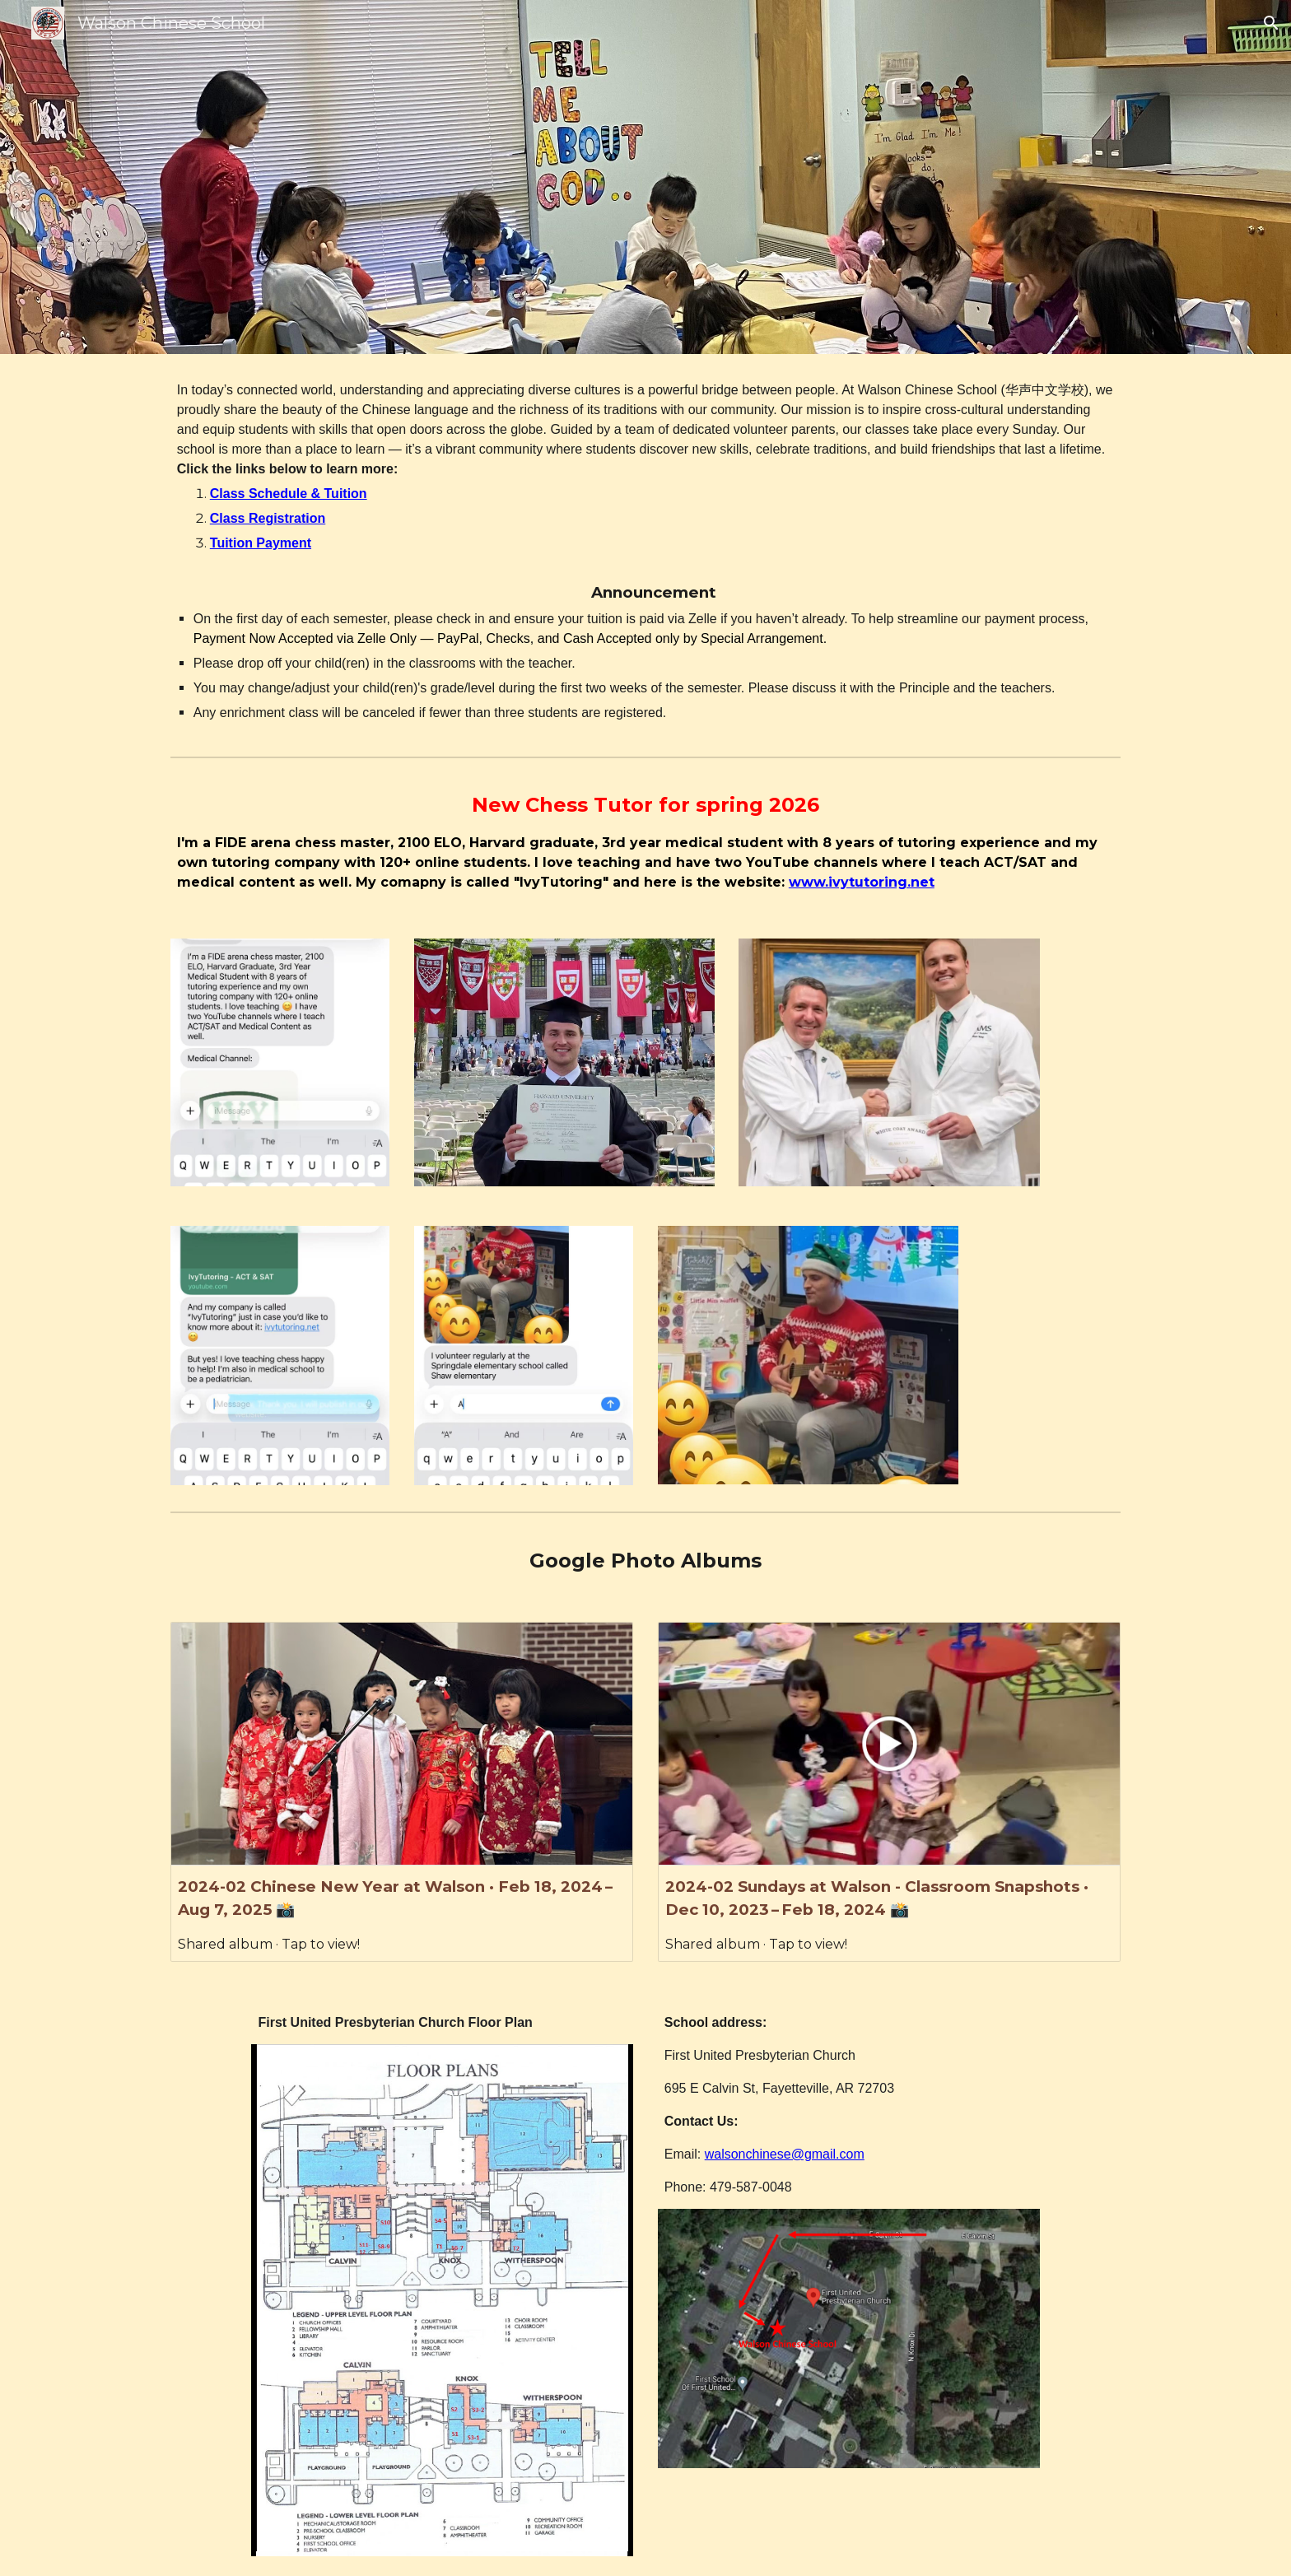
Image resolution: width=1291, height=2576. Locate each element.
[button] (1271, 23)
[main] (645, 551)
